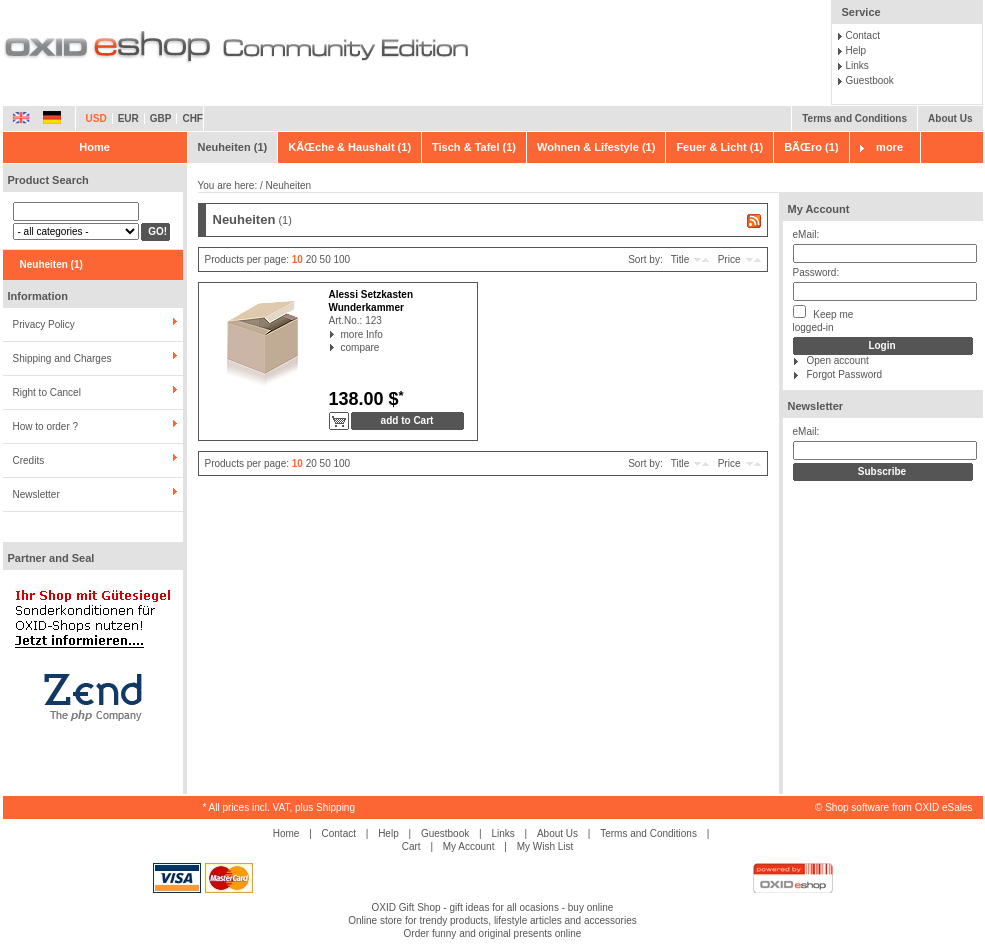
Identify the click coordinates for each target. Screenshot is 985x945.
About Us (950, 118)
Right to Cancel (47, 392)
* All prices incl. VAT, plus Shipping (279, 807)
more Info (341, 334)
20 (311, 259)
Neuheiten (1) (233, 147)
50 (325, 259)
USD (96, 118)
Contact (863, 35)
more (889, 147)
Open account (838, 360)
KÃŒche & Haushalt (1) (349, 147)
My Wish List (545, 846)
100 (342, 259)
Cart (411, 846)
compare (341, 347)
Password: (816, 272)
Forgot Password (845, 374)
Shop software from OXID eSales (898, 807)
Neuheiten (289, 185)
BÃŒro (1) (811, 147)
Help (856, 50)
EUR (128, 118)
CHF (192, 118)
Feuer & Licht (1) (719, 147)
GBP (161, 118)
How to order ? (46, 426)
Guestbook (870, 80)
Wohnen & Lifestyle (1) (596, 147)
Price (729, 259)
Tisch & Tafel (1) (474, 147)
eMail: (806, 234)
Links (857, 65)
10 (297, 259)
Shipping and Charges (62, 358)
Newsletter (36, 494)
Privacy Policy (44, 324)
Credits (29, 460)
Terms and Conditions (854, 118)
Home (94, 147)
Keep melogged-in (823, 319)
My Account (819, 209)
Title (680, 259)
